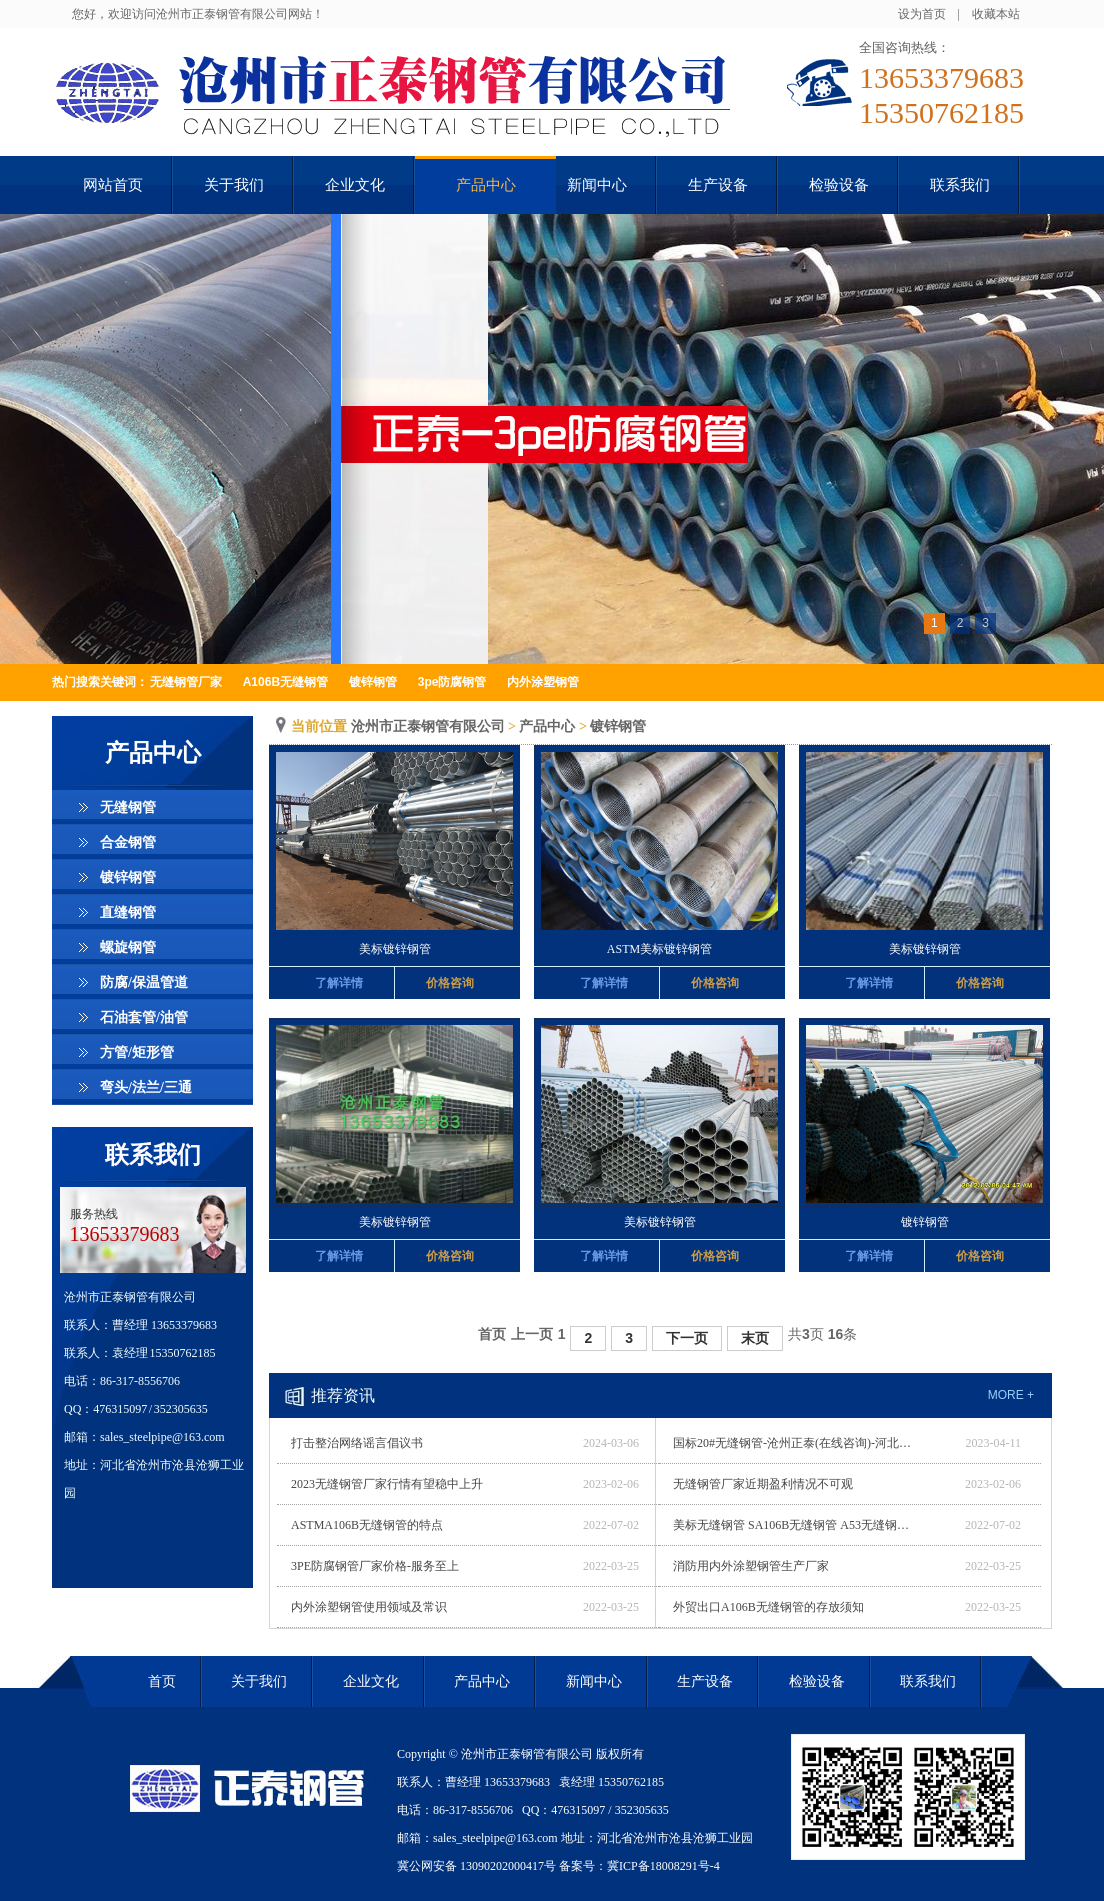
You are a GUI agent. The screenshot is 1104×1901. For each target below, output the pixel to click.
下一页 (687, 1338)
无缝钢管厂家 (186, 682)
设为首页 (922, 14)
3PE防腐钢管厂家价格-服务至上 (375, 1566)
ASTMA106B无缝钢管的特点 (367, 1525)
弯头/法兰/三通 (146, 1087)
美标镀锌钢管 (395, 949)
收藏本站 (996, 14)
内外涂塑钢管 (543, 682)
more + (1011, 1395)
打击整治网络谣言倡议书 (357, 1443)
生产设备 (705, 1681)
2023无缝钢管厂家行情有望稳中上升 (387, 1484)
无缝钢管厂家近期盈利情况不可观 (763, 1484)
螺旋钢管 (128, 947)
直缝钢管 (128, 912)
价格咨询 (450, 983)
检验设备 (817, 1681)
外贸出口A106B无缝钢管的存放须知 (768, 1607)
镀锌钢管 (373, 682)
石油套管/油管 (144, 1017)
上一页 (532, 1334)
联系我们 (153, 1155)
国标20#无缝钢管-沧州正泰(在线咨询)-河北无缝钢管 (793, 1443)
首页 (492, 1334)
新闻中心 (594, 1681)
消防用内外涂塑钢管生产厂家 (751, 1566)
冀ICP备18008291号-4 (663, 1866)
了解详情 (339, 983)
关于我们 (259, 1681)
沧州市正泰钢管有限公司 (428, 726)
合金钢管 (128, 842)
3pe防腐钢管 (452, 682)
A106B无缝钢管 (285, 682)
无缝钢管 (128, 807)
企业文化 (371, 1681)
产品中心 (547, 726)
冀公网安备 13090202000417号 (476, 1866)
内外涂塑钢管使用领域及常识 (369, 1607)
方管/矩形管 (137, 1052)
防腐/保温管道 (144, 982)
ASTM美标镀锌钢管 (659, 949)
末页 (755, 1338)
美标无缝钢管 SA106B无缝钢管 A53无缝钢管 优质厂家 (793, 1525)
